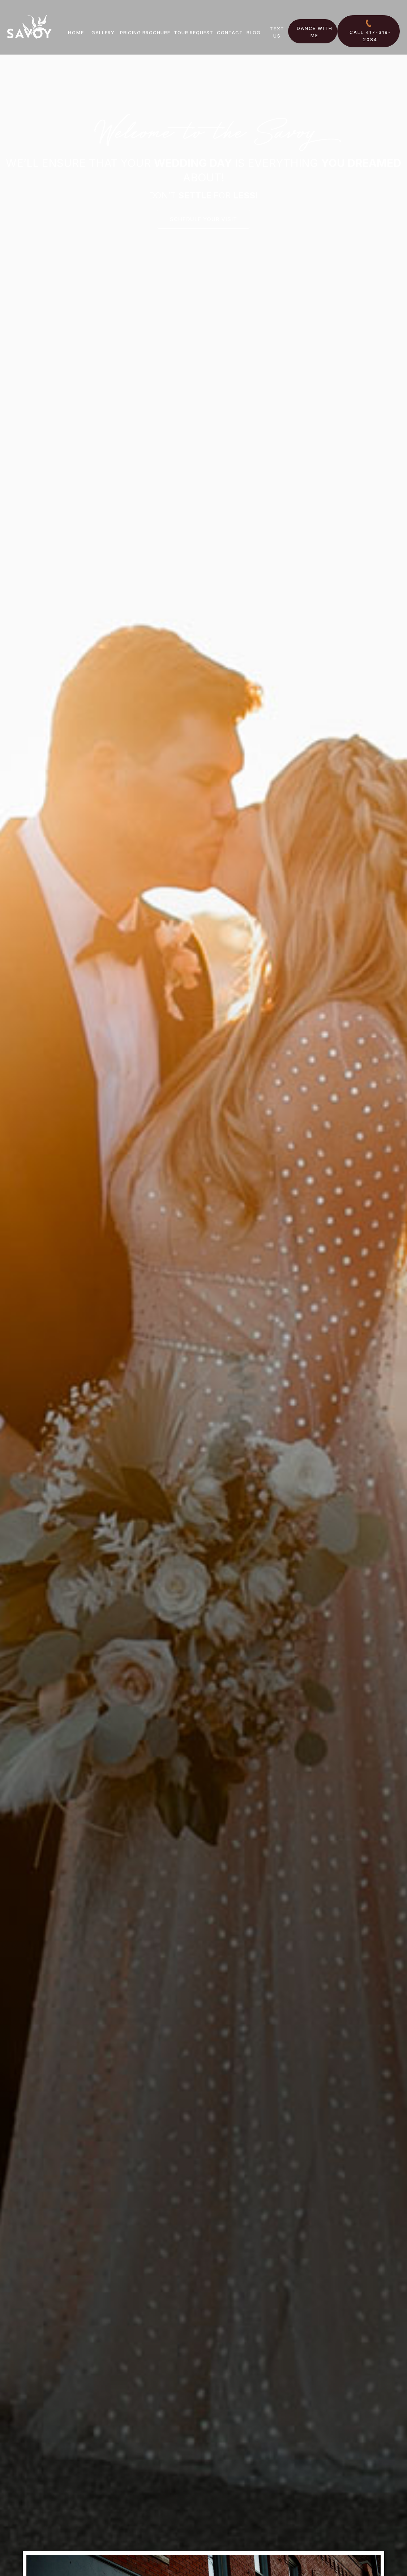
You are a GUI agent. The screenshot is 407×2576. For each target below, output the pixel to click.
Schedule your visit (203, 219)
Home (76, 32)
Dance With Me (315, 32)
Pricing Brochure (145, 32)
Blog (254, 32)
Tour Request (193, 32)
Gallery (103, 32)
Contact (230, 32)
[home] (29, 27)
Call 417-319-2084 (370, 36)
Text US (277, 32)
